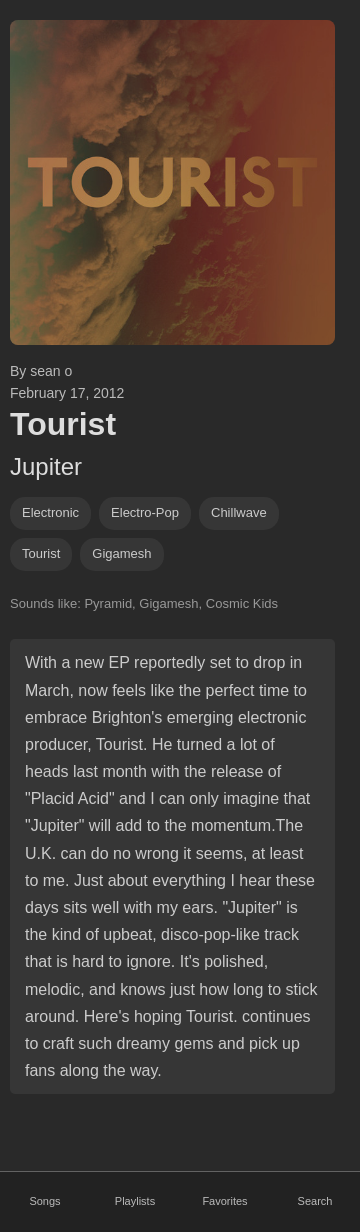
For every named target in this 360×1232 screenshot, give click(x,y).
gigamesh (121, 553)
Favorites (224, 1201)
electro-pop (145, 512)
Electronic (50, 512)
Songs (44, 1201)
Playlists (135, 1201)
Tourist (41, 553)
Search (315, 1201)
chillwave (239, 512)
